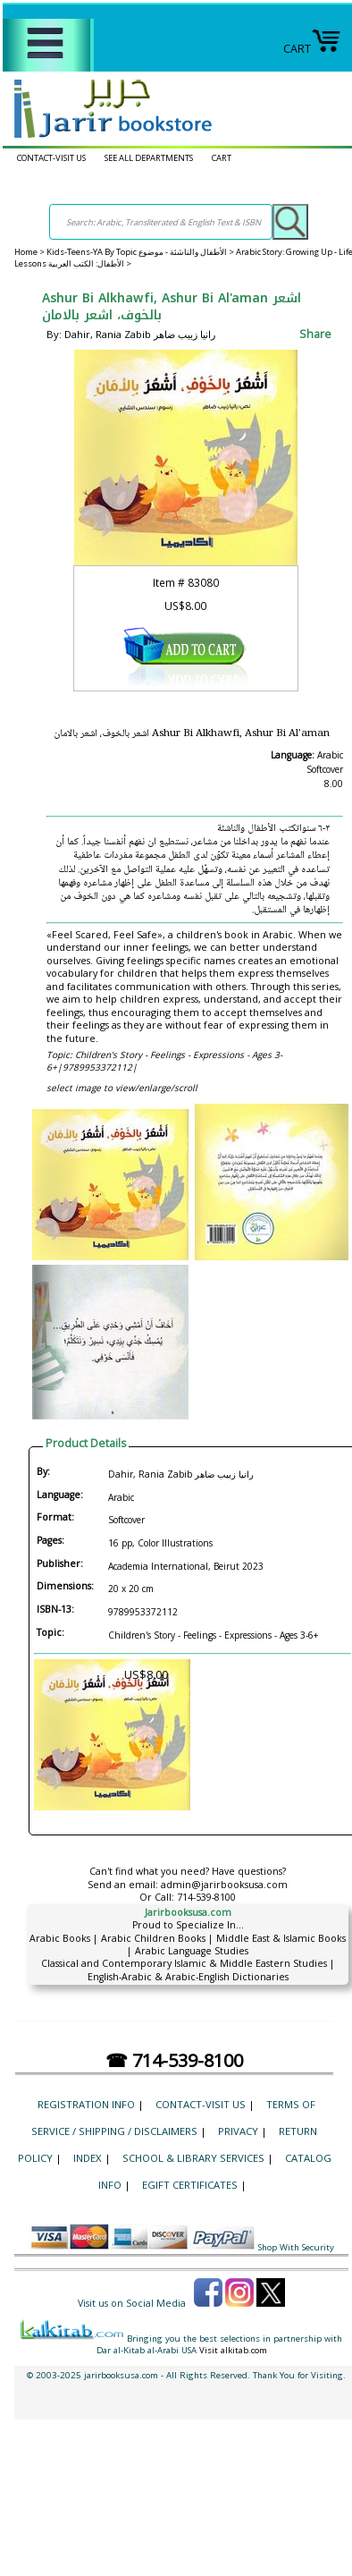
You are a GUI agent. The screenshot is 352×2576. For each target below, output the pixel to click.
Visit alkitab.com (233, 2350)
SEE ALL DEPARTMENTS (149, 158)
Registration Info (86, 2104)
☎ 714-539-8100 (174, 2060)
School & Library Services (193, 2158)
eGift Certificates (190, 2184)
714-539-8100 (206, 1897)
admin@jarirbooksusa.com (224, 1884)
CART (312, 48)
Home (26, 252)
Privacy (238, 2131)
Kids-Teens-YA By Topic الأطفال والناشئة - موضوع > (141, 252)
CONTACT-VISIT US (51, 158)
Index (87, 2158)
